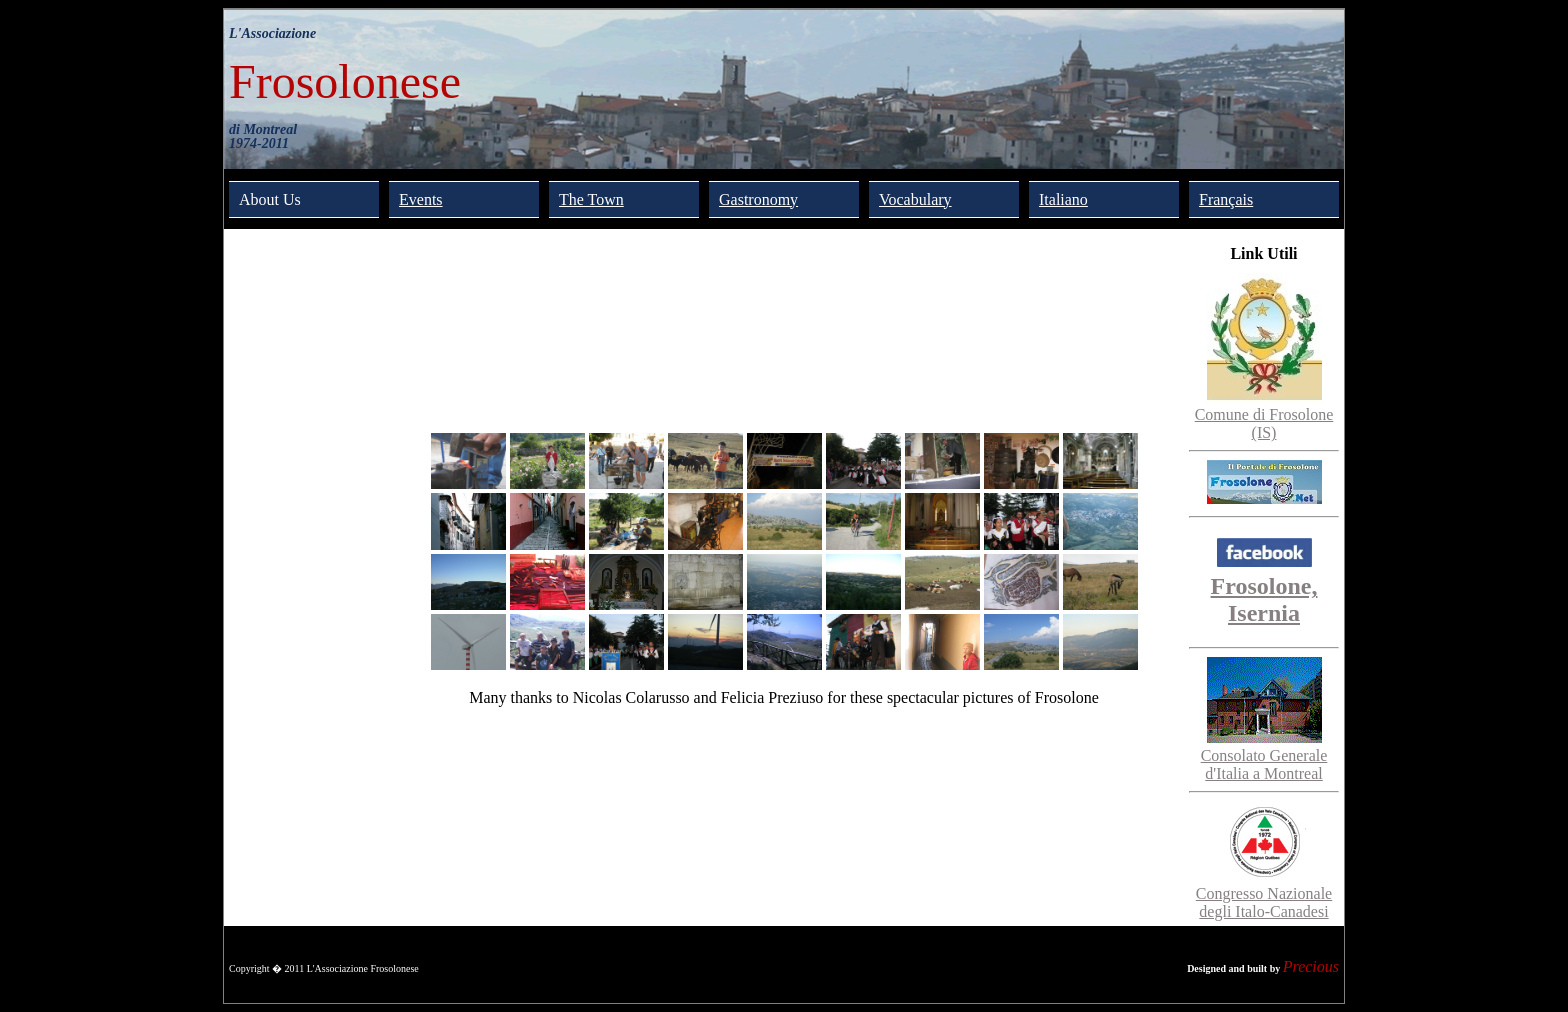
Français (1226, 199)
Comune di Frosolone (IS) (1264, 414)
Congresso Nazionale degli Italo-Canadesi (1264, 893)
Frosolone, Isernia (1264, 586)
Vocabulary (915, 199)
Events (421, 199)
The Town (591, 199)
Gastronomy (758, 199)
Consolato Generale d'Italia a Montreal (1264, 755)
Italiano (1063, 199)
